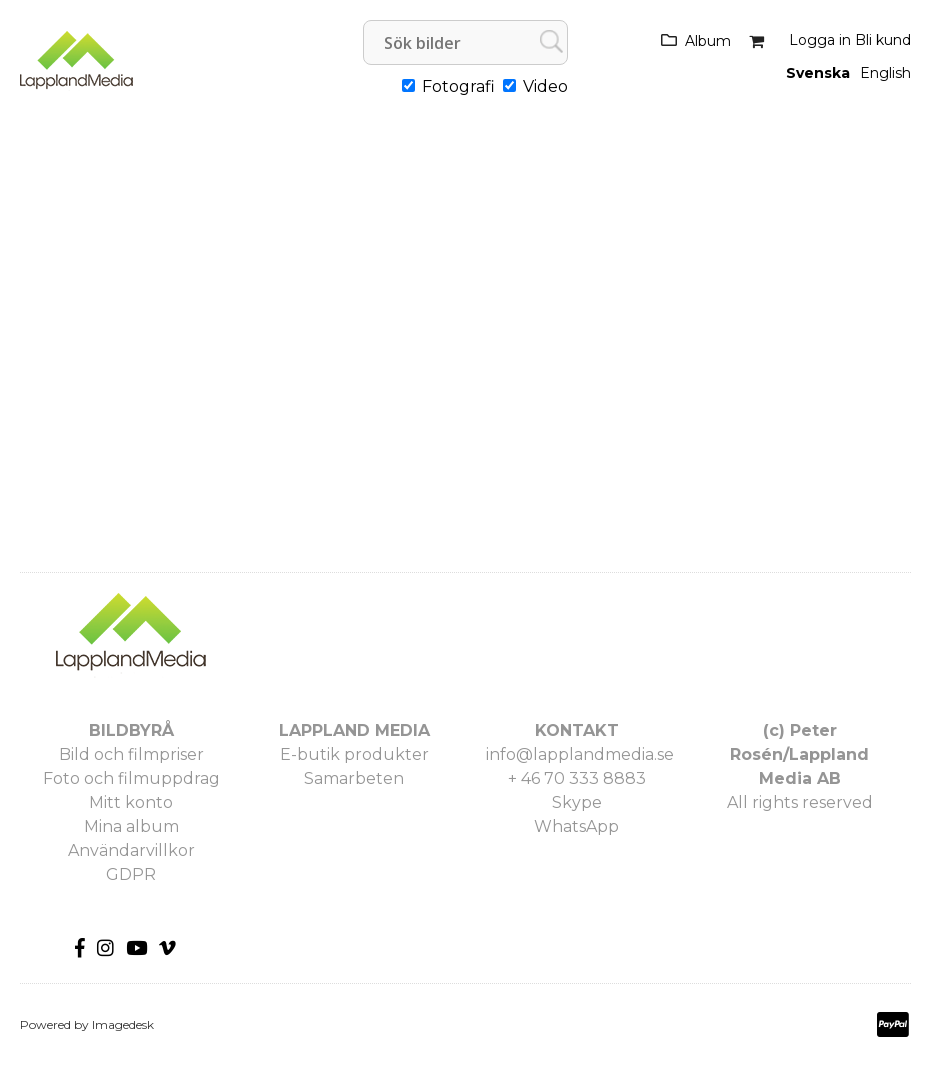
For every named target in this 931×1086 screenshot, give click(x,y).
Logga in (820, 40)
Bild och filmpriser (131, 754)
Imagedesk (123, 1024)
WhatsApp (576, 826)
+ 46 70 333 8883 (577, 778)
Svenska (818, 73)
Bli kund (883, 40)
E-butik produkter (354, 754)
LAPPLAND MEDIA (354, 730)
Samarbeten (354, 778)
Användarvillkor (131, 850)
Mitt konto (131, 802)
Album (708, 41)
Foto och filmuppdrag (131, 778)
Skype (577, 802)
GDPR (131, 874)
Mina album (131, 826)
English (885, 73)
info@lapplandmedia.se (580, 754)
